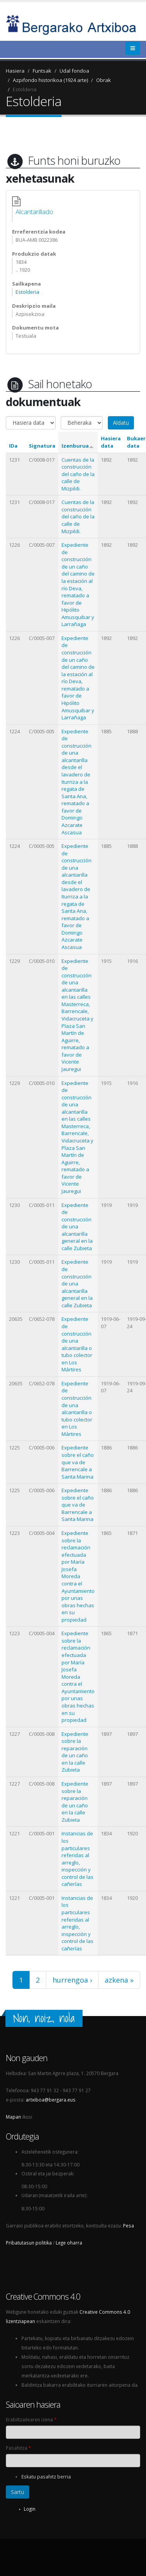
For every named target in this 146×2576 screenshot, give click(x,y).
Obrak (103, 80)
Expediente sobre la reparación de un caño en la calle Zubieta (75, 1752)
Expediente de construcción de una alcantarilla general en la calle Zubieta (77, 1227)
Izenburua (78, 445)
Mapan (13, 2117)
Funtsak (42, 70)
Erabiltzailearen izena (31, 2419)
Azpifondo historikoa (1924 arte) (50, 80)
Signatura (42, 445)
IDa (13, 445)
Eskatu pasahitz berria (46, 2476)
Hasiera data (111, 442)
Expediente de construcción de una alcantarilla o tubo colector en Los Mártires (77, 1344)
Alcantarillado (34, 211)
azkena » (119, 1980)
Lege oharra (69, 2242)
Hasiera (15, 70)
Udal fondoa (74, 70)
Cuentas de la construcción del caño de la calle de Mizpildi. (78, 474)
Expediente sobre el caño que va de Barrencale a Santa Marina (78, 1462)
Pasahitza (18, 2448)
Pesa (128, 2225)
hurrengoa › (72, 1980)
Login (29, 2509)
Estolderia (25, 89)
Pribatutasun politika (29, 2242)
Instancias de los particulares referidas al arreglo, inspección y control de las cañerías (77, 1858)
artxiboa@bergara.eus (51, 2099)
